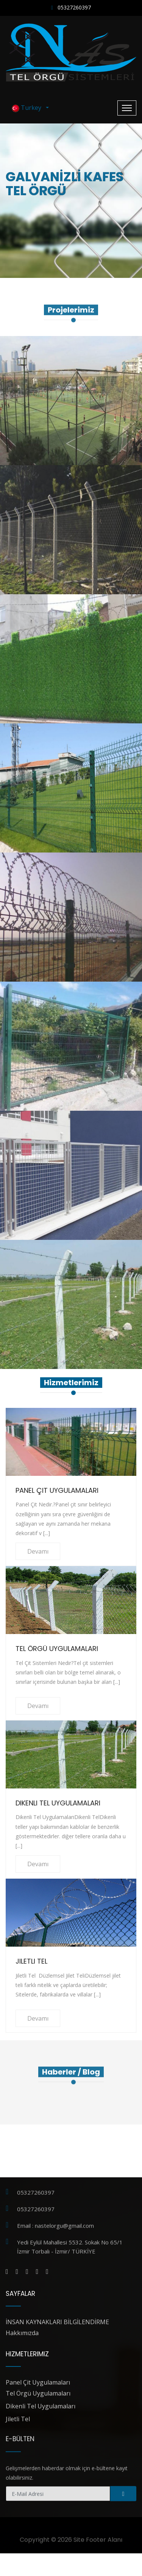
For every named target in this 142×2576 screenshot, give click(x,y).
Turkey (28, 107)
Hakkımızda (22, 2333)
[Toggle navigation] (126, 108)
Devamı (37, 1551)
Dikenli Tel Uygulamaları (58, 1803)
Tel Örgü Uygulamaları (57, 1648)
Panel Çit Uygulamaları (57, 1490)
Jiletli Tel (31, 1961)
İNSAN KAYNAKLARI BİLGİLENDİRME (57, 2322)
